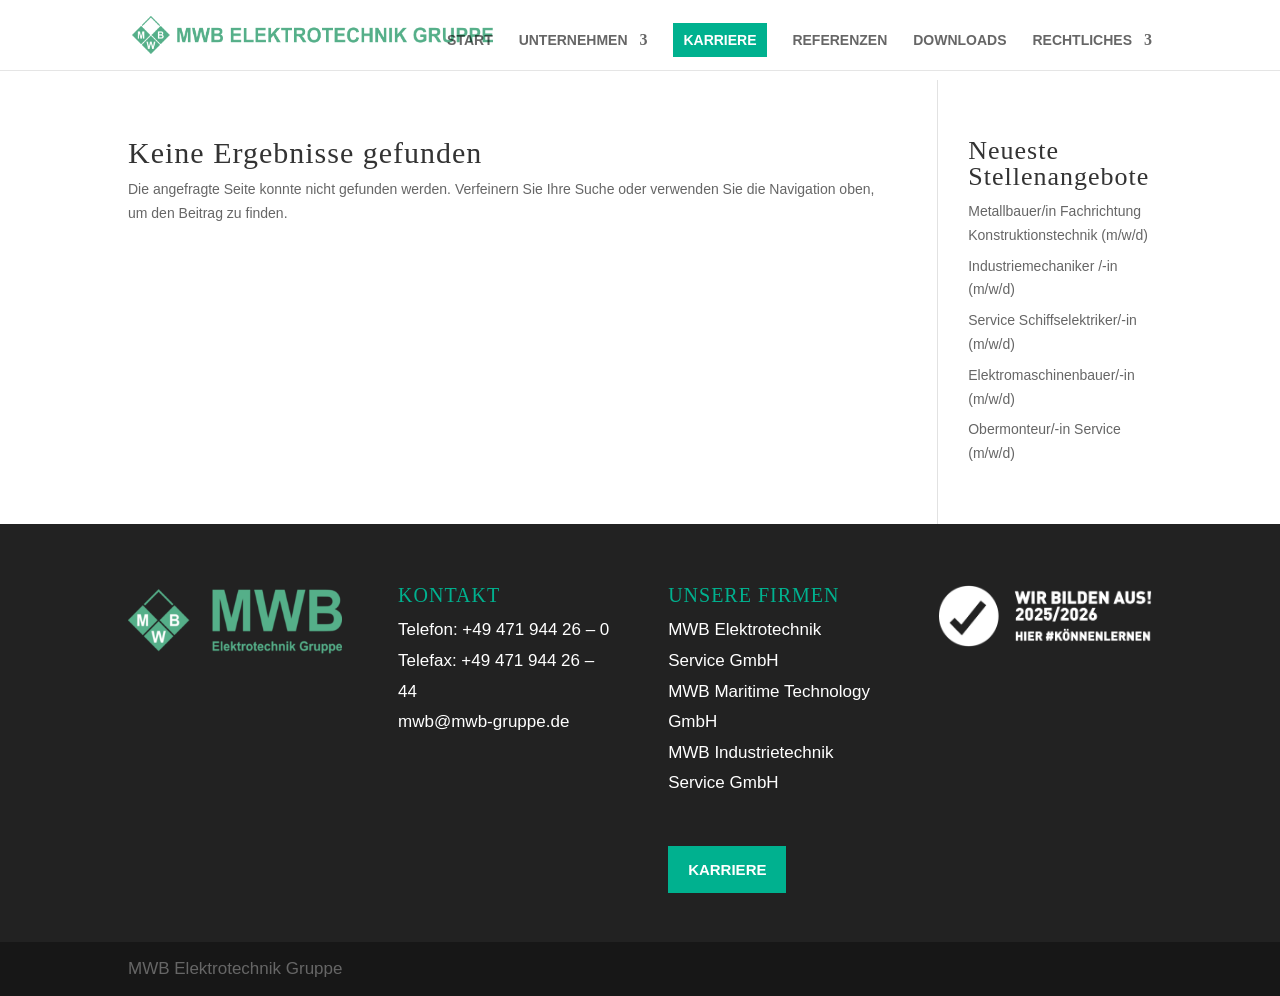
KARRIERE (719, 40)
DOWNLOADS (959, 40)
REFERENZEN (839, 40)
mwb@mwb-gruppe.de (483, 721)
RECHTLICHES (1082, 40)
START (470, 40)
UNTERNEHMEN (573, 40)
